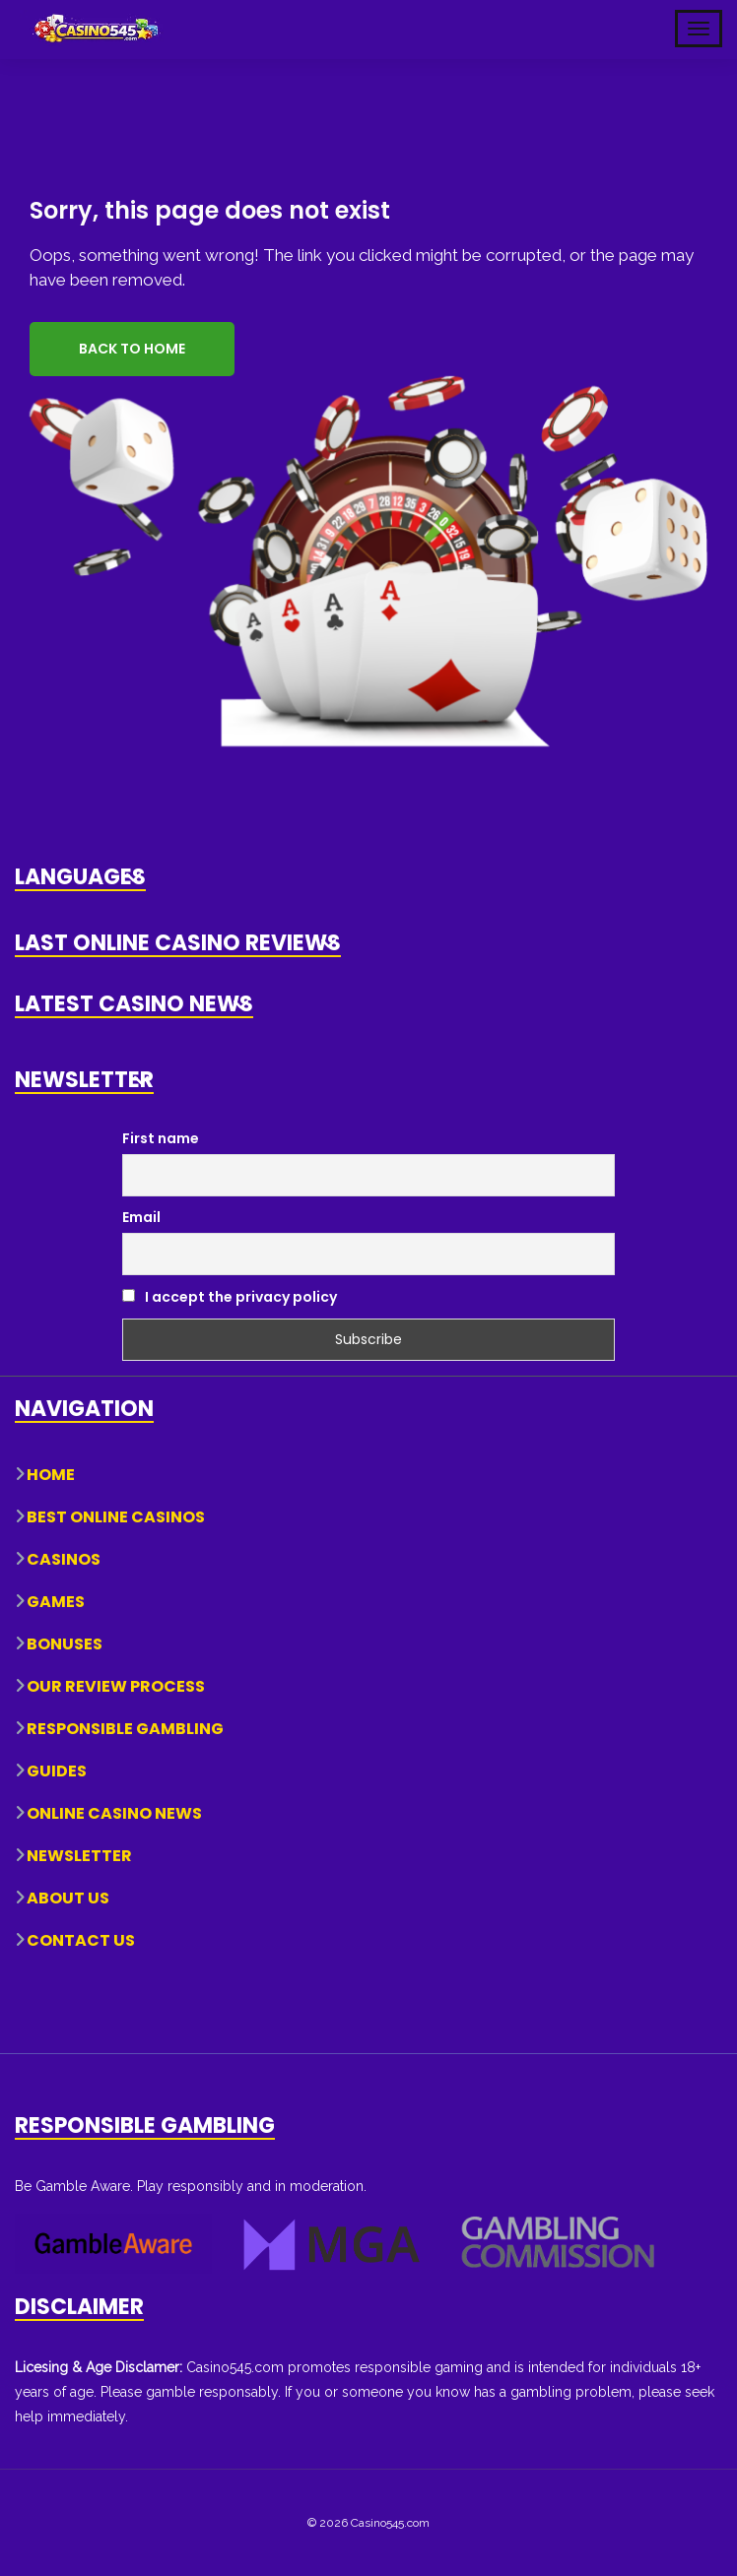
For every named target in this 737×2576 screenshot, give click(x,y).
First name (160, 1138)
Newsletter (79, 1854)
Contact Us (81, 1939)
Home (51, 1473)
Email (141, 1216)
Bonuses (64, 1643)
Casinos (63, 1558)
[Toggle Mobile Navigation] (698, 28)
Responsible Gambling (125, 1727)
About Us (68, 1897)
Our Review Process (116, 1685)
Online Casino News (114, 1812)
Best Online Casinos (116, 1516)
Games (56, 1600)
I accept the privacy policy (229, 1297)
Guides (57, 1770)
